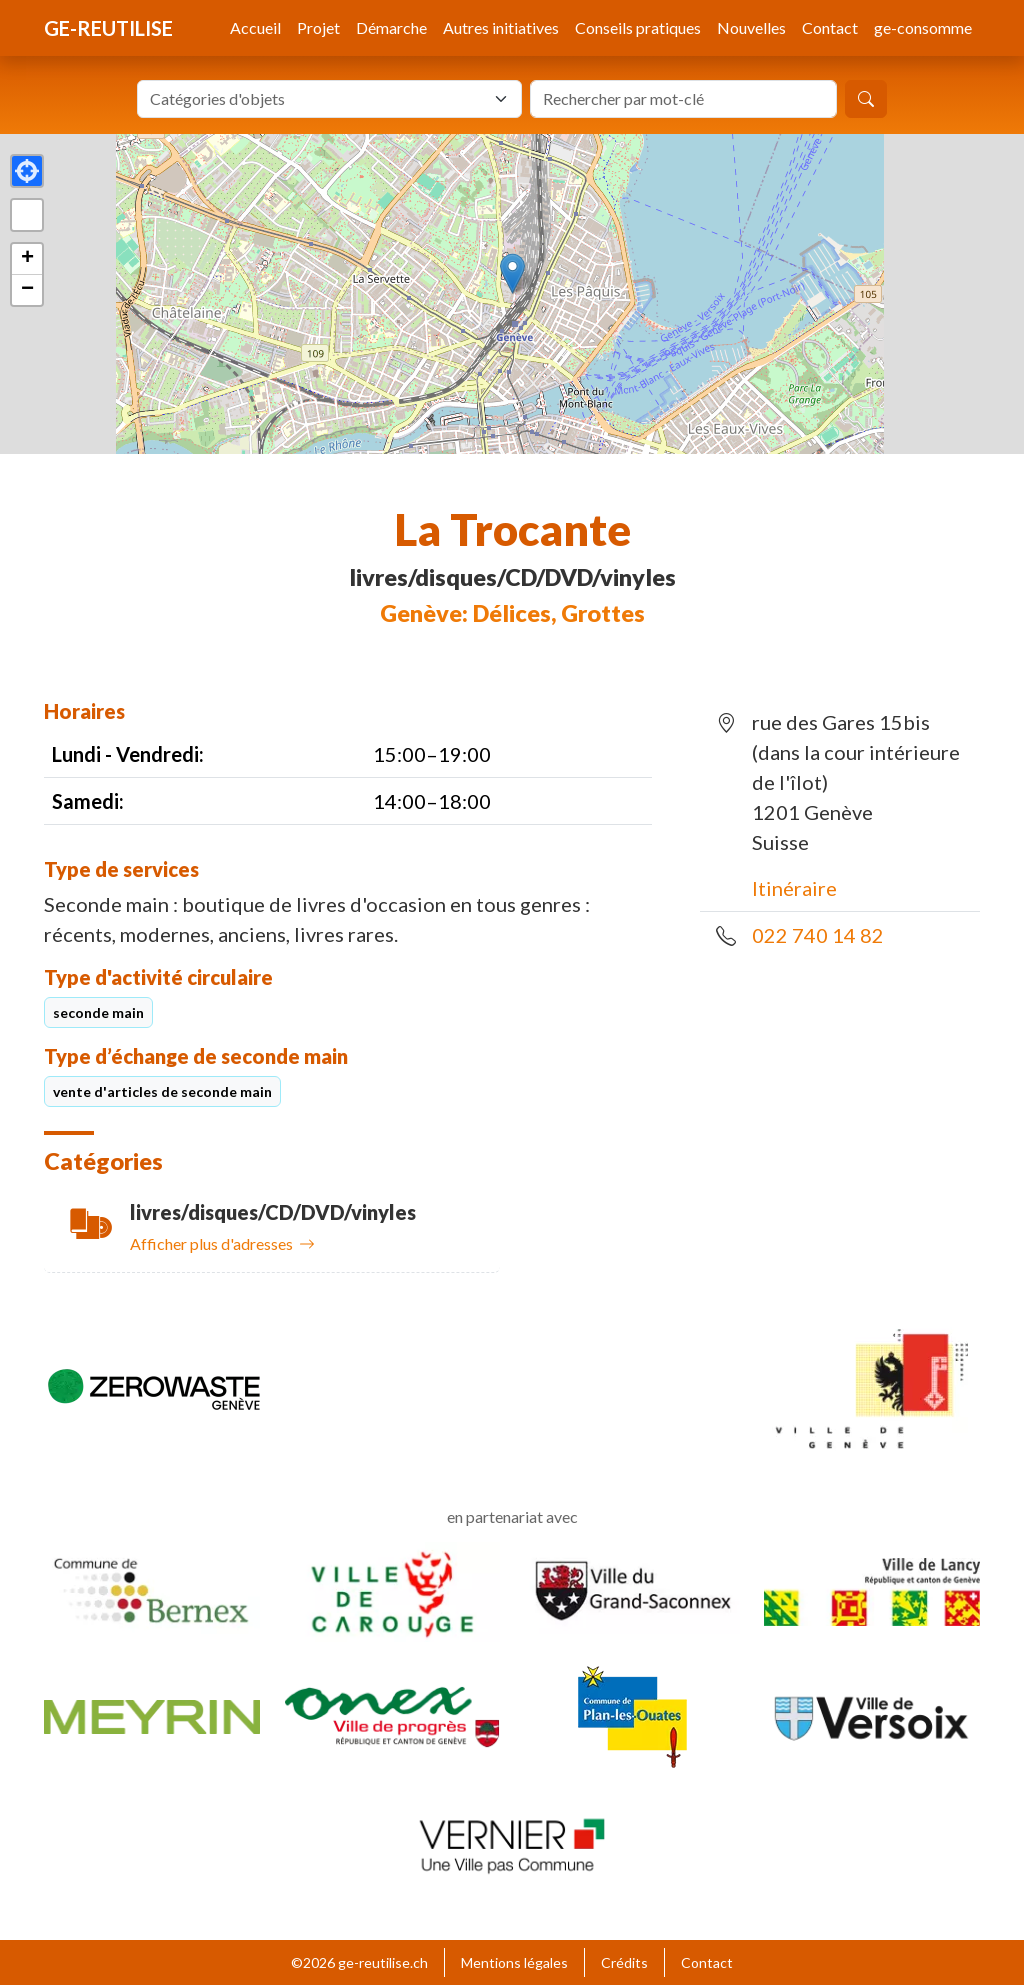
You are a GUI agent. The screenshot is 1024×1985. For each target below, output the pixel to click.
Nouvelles (751, 27)
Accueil (255, 27)
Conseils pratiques (638, 27)
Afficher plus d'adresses (222, 1243)
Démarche (391, 27)
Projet (318, 27)
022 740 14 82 (818, 935)
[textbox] (317, 99)
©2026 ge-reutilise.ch (359, 1962)
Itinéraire (794, 888)
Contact (830, 27)
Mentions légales (514, 1962)
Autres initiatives (501, 27)
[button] (512, 273)
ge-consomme (923, 27)
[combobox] (329, 99)
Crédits (624, 1962)
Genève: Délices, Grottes (512, 613)
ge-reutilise (108, 28)
